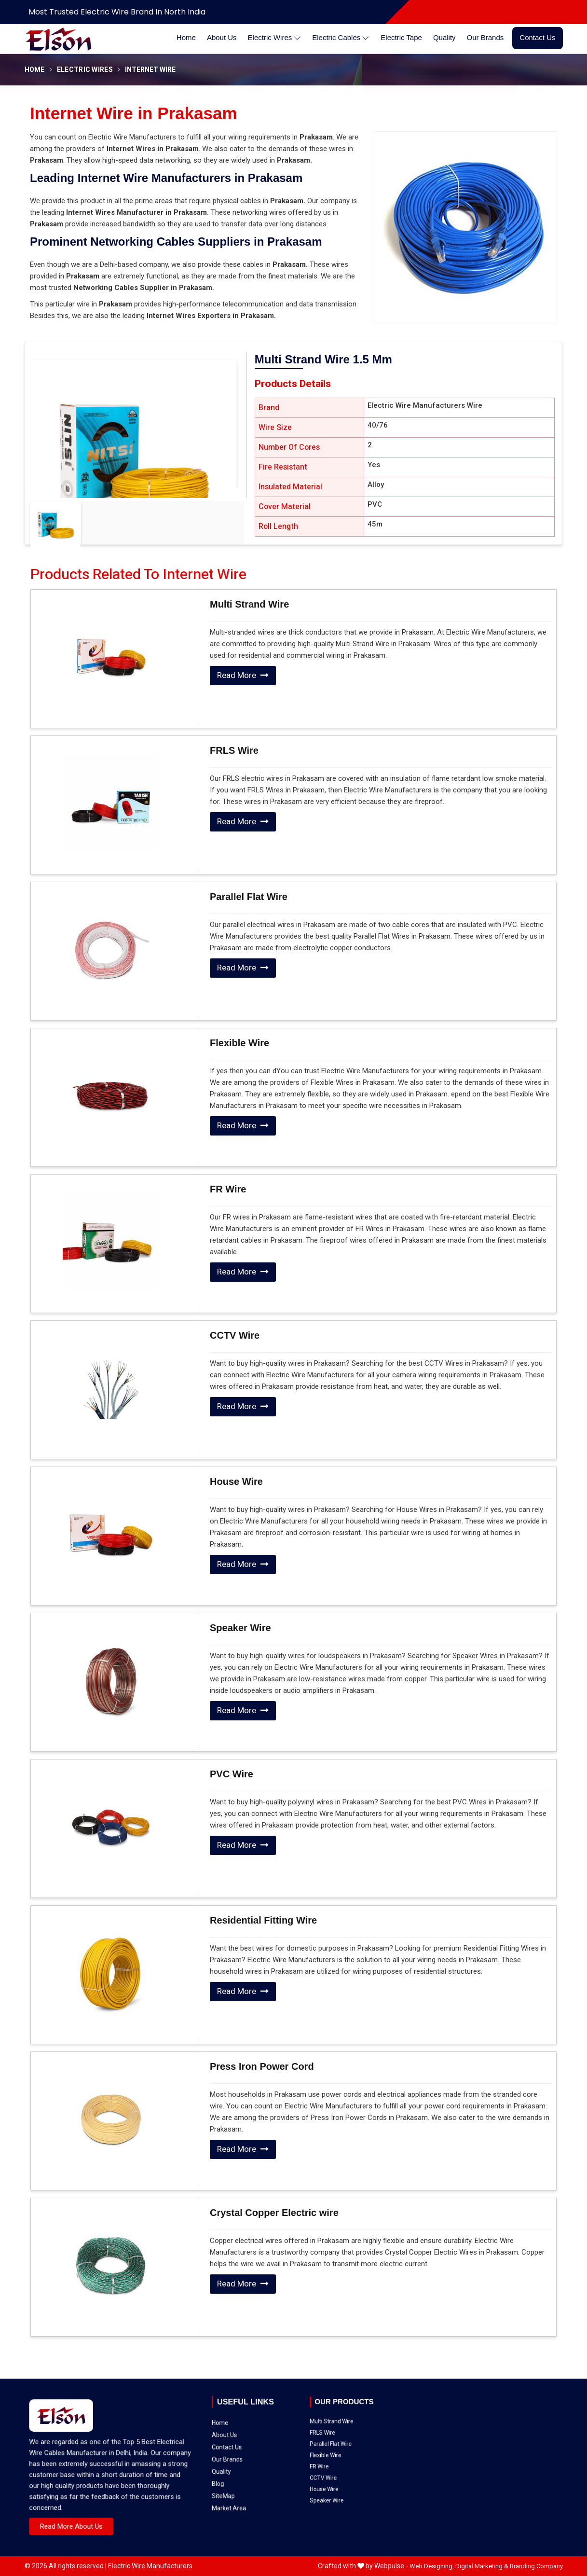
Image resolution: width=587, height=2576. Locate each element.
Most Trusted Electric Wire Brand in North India (116, 11)
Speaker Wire (240, 1627)
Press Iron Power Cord (262, 2066)
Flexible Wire (239, 1043)
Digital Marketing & (481, 2566)
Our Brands (485, 37)
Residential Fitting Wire (263, 1920)
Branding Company (536, 2566)
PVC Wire (231, 1774)
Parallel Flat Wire (248, 896)
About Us (222, 37)
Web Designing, (432, 2566)
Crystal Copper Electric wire (274, 2212)
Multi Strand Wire (249, 604)
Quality (444, 37)
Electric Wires (274, 37)
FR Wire (228, 1189)
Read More (243, 675)
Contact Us (537, 37)
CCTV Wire (234, 1335)
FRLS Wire (234, 750)
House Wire (236, 1481)
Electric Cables (340, 37)
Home (186, 37)
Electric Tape (401, 37)
